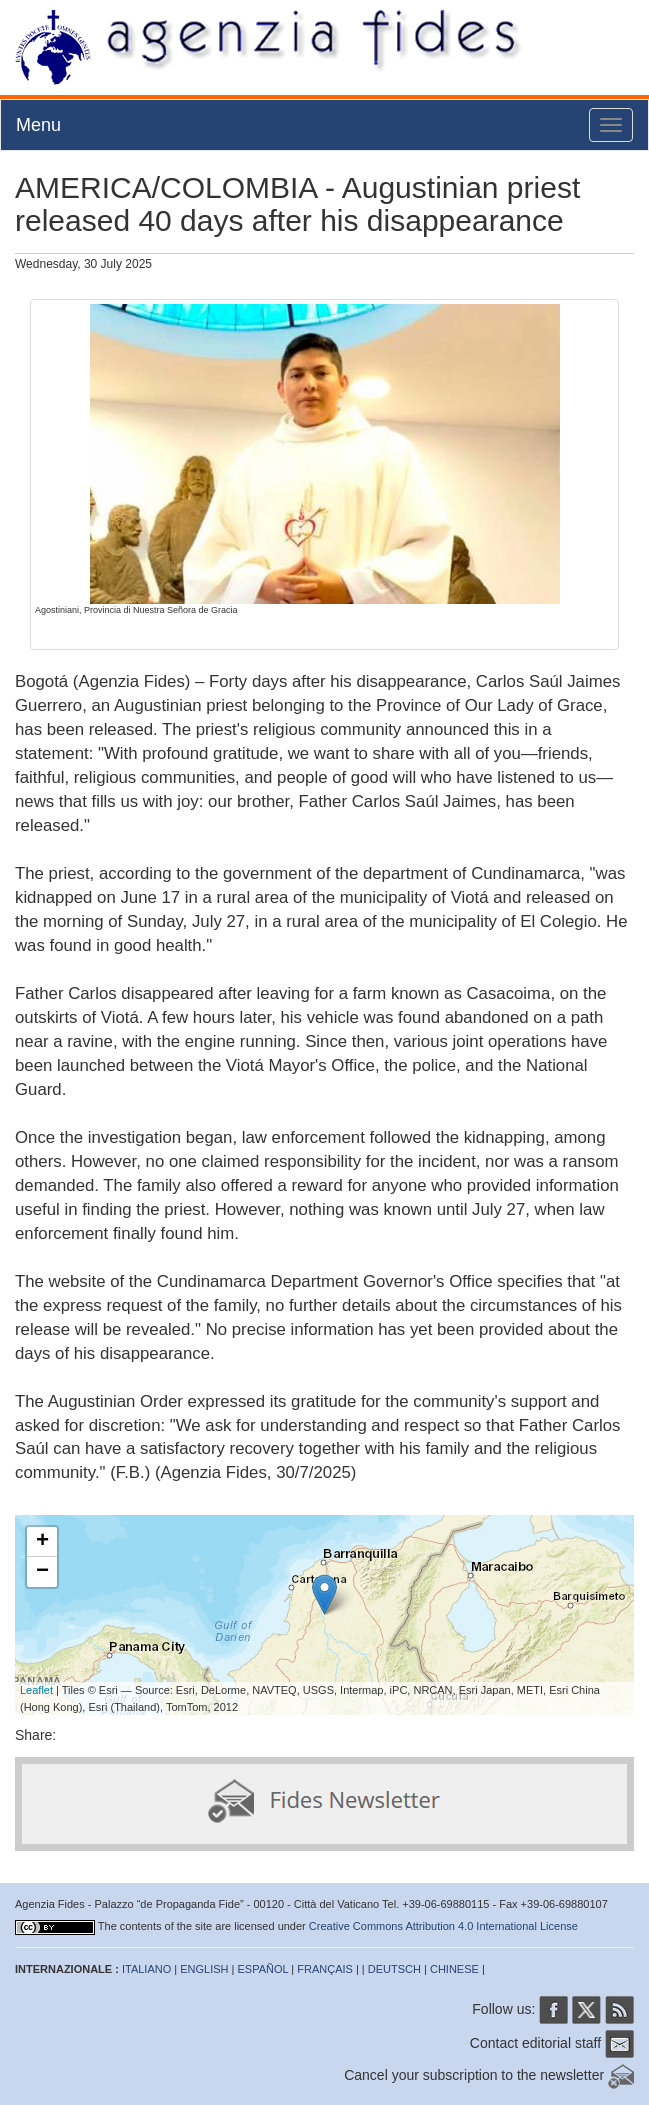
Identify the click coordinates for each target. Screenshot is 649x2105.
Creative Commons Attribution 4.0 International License (443, 1926)
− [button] (42, 1572)
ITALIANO (146, 1969)
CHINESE (454, 1969)
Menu (38, 125)
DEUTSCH (394, 1969)
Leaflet (36, 1690)
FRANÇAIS (325, 1969)
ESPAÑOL (263, 1969)
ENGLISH (204, 1969)
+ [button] (42, 1542)
